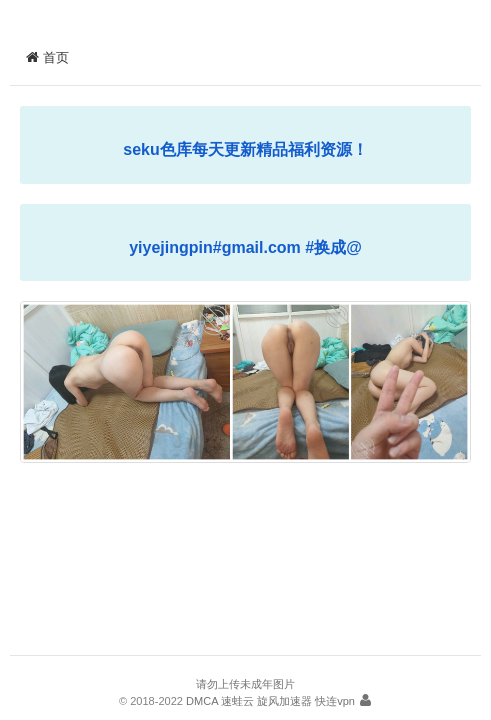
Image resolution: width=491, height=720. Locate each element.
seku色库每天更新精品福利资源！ (245, 149)
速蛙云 (237, 701)
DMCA (202, 701)
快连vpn (335, 701)
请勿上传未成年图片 (245, 684)
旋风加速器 (284, 701)
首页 (47, 57)
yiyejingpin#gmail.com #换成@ (245, 247)
